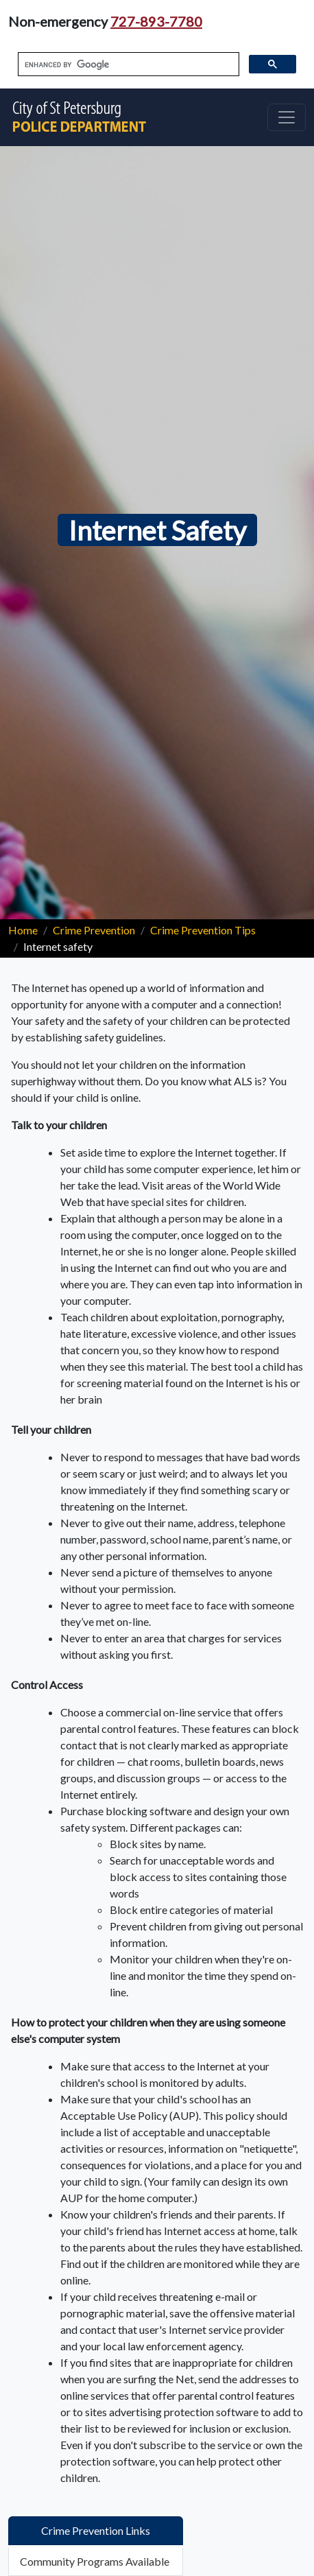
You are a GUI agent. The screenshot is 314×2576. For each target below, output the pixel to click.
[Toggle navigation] (286, 117)
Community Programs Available (94, 2561)
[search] (127, 64)
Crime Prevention (94, 929)
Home (23, 929)
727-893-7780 (156, 21)
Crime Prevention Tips (203, 929)
